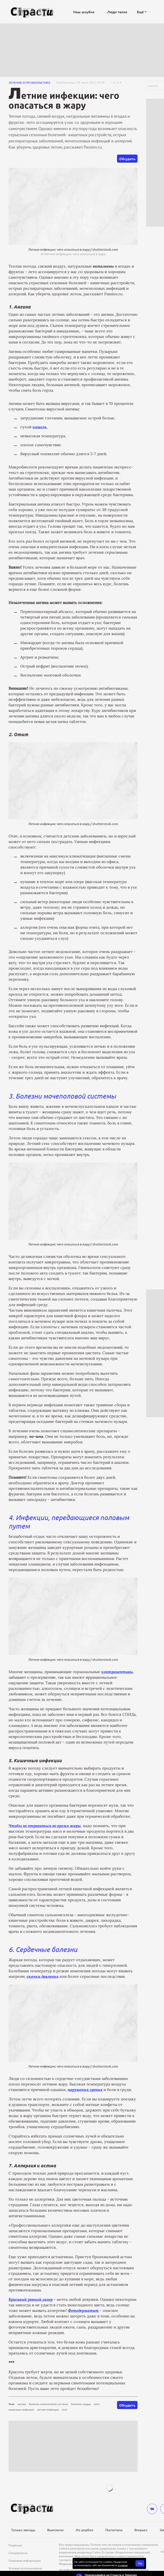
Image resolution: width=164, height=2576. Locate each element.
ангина (22, 2404)
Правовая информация (25, 2560)
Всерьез (141, 2530)
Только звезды (23, 2530)
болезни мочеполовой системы (48, 2404)
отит (64, 2409)
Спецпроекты (18, 2553)
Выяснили (55, 2530)
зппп (97, 2404)
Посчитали (114, 2530)
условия (123, 2565)
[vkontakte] (152, 2509)
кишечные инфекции (21, 2409)
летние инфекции (48, 2409)
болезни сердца (81, 2404)
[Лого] (32, 12)
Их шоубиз (84, 2530)
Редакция (15, 2545)
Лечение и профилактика (29, 82)
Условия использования (25, 2568)
